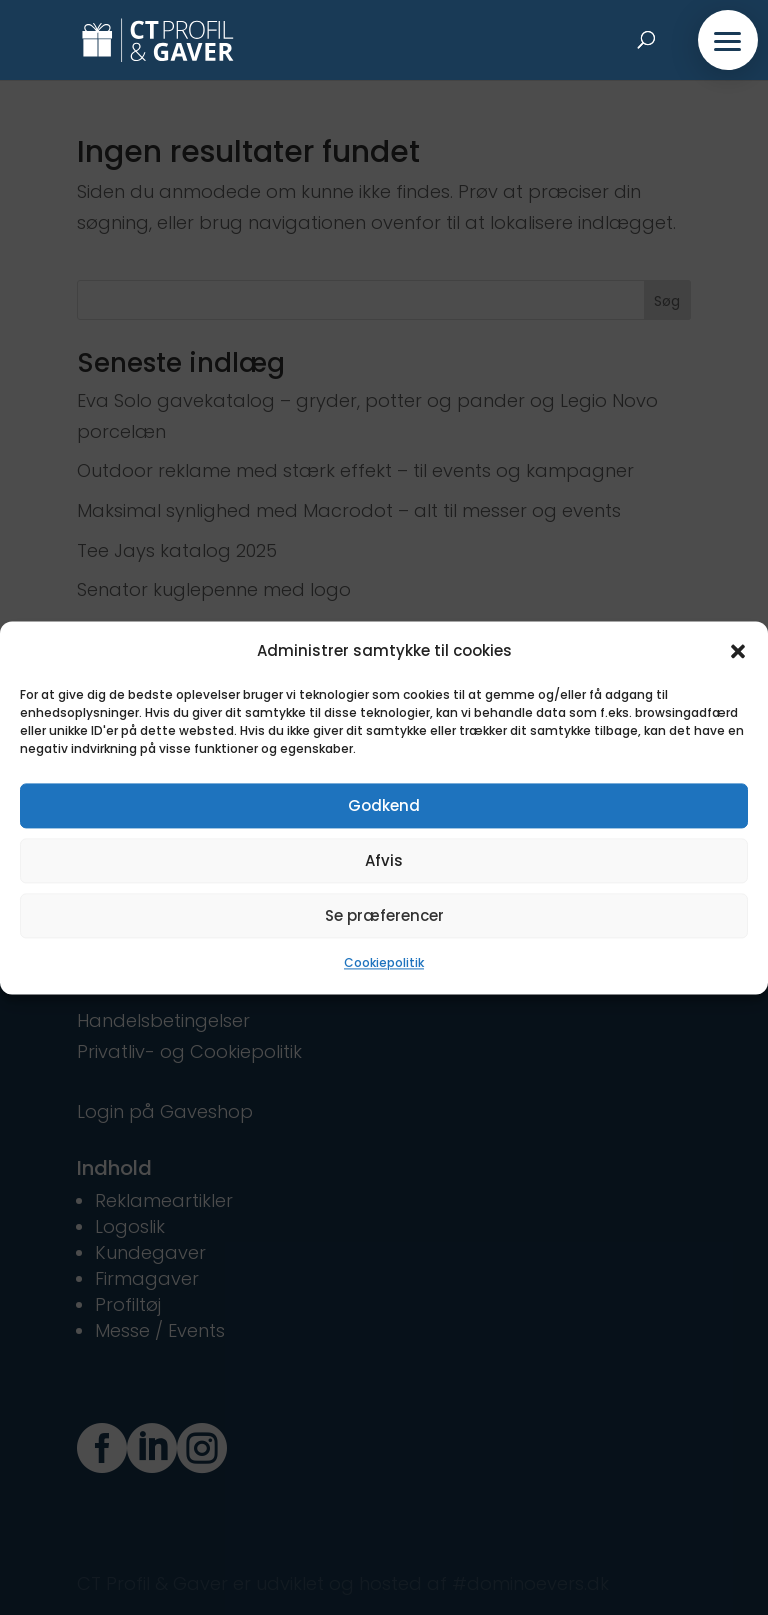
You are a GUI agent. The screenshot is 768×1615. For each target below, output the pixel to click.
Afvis (384, 860)
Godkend (384, 805)
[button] (738, 651)
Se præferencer (384, 915)
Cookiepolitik (384, 963)
